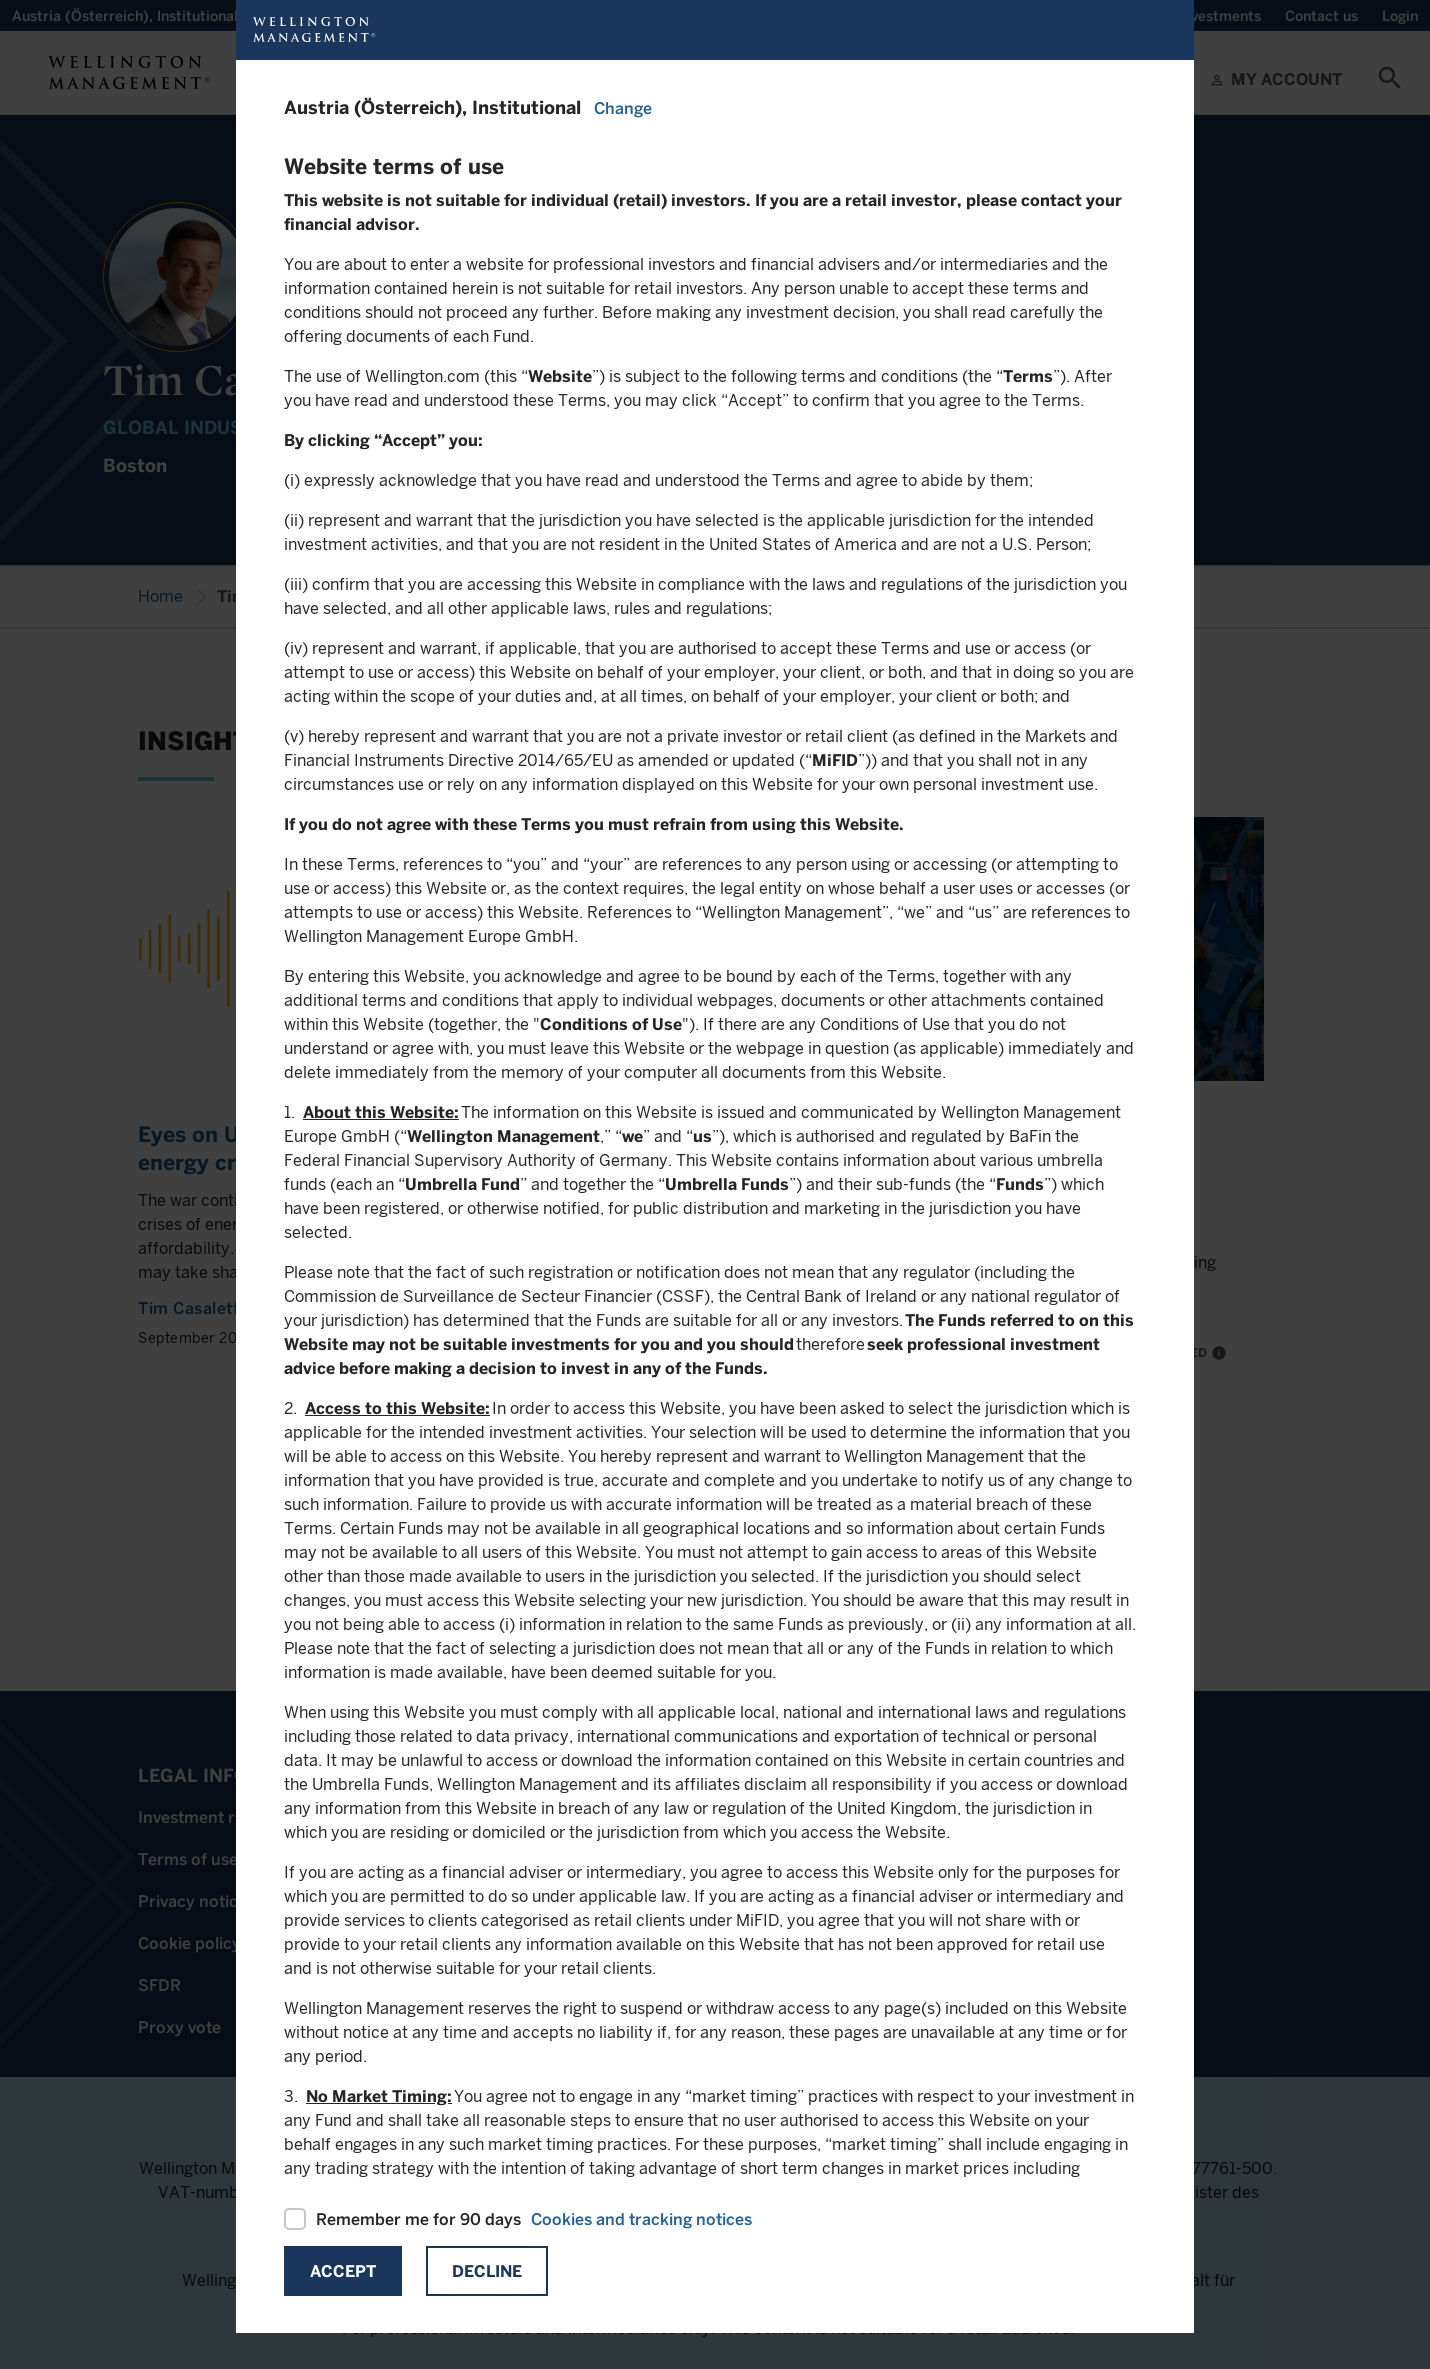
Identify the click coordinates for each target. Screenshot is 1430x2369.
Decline (487, 2271)
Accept (343, 2271)
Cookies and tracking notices (641, 2219)
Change (623, 108)
